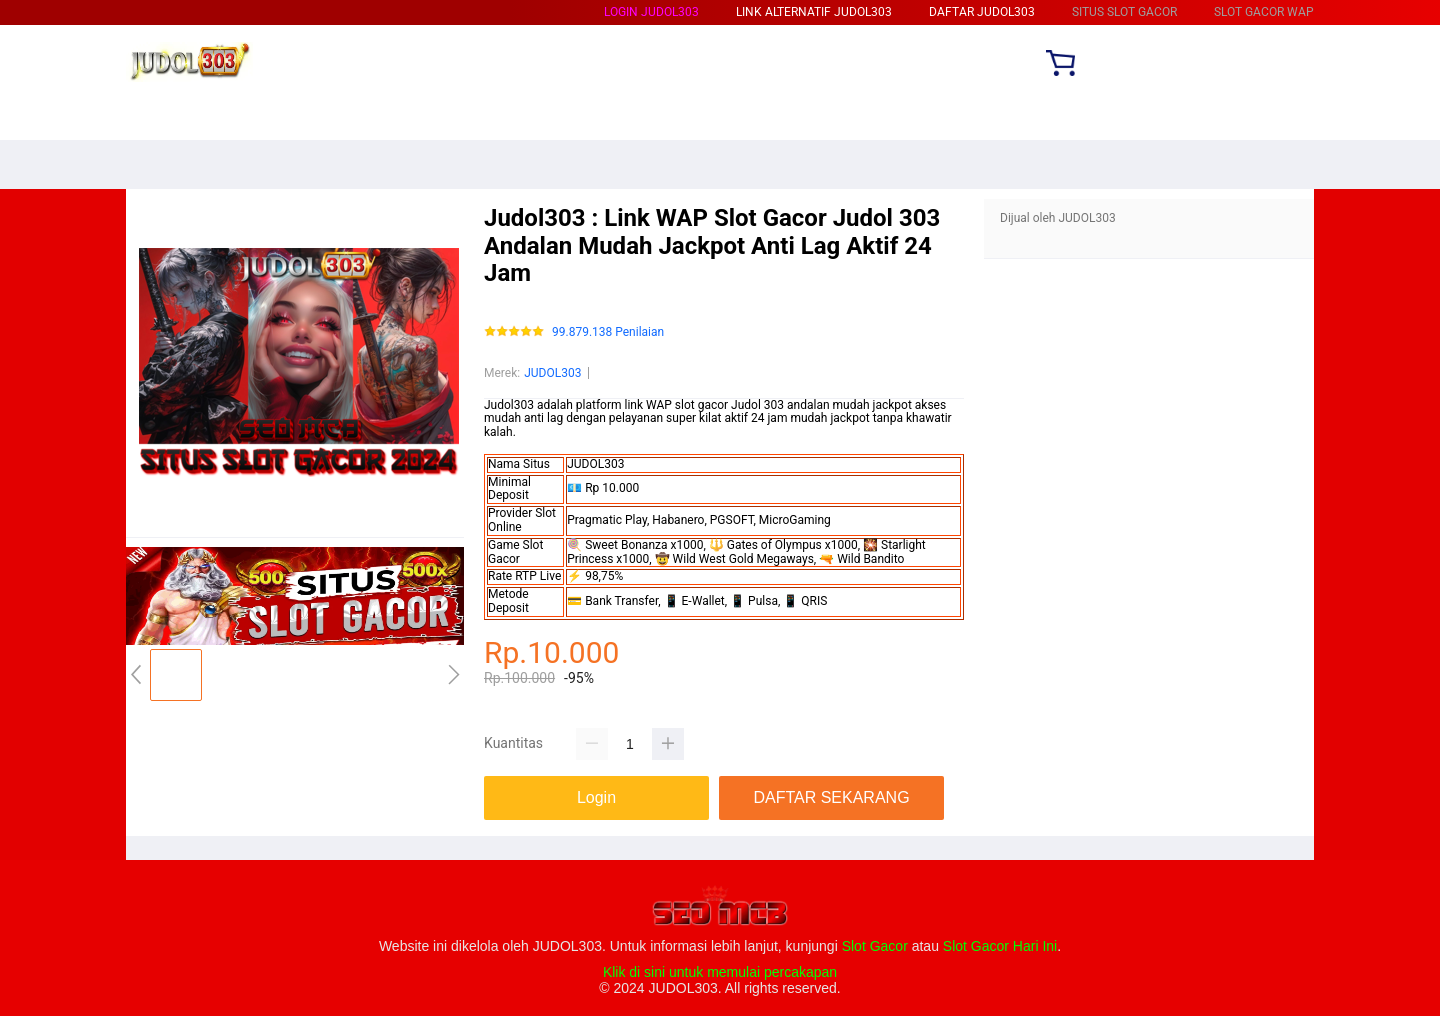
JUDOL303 (552, 373)
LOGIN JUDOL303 (651, 12)
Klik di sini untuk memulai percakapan (720, 972)
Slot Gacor (875, 946)
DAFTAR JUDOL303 (982, 12)
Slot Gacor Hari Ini (1000, 946)
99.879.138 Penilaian (608, 332)
